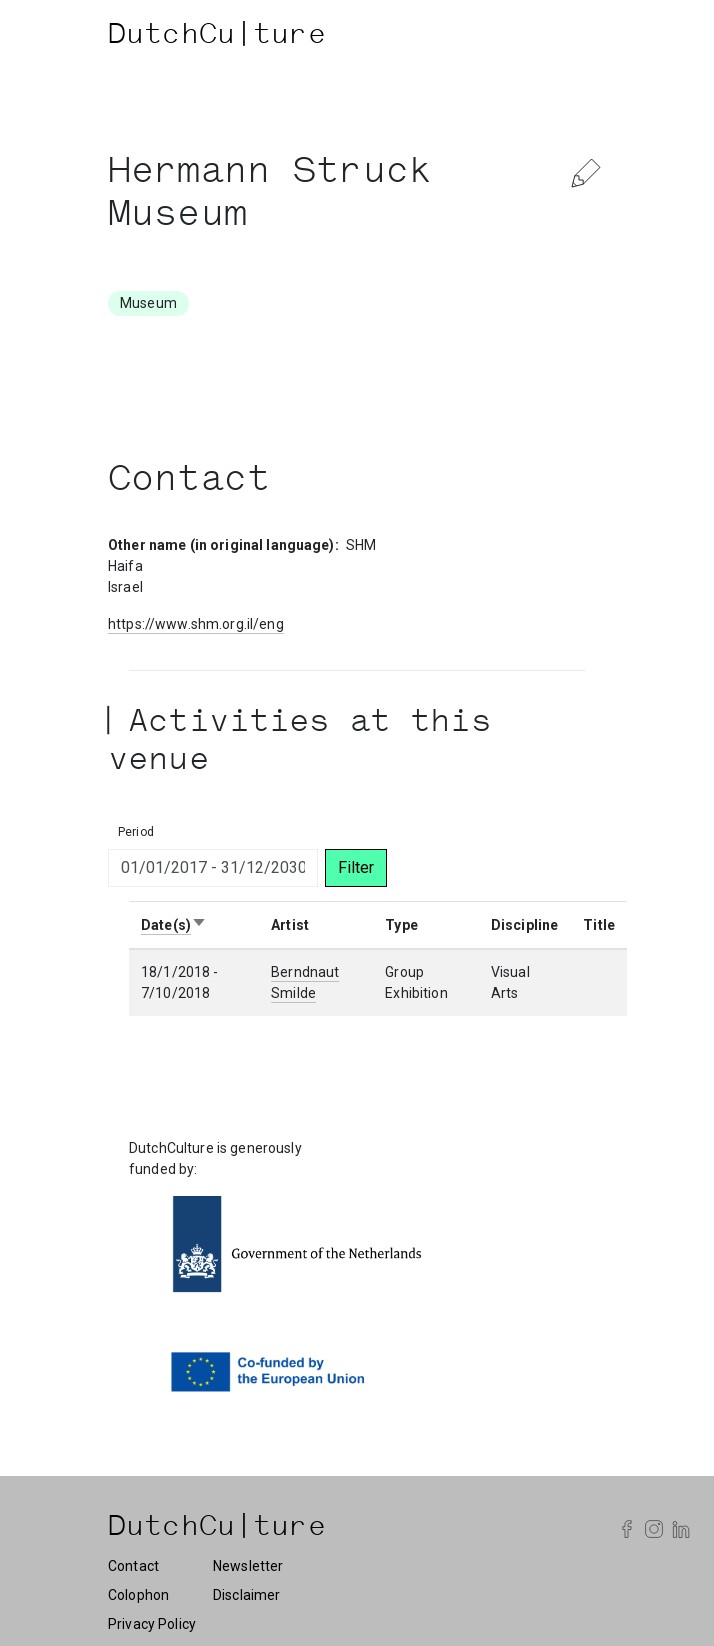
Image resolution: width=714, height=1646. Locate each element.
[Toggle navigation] (586, 37)
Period (136, 832)
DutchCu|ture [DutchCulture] (217, 37)
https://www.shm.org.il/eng (196, 624)
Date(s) (174, 925)
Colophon (138, 1595)
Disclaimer (246, 1595)
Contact (133, 1566)
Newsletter (248, 1566)
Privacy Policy (152, 1624)
